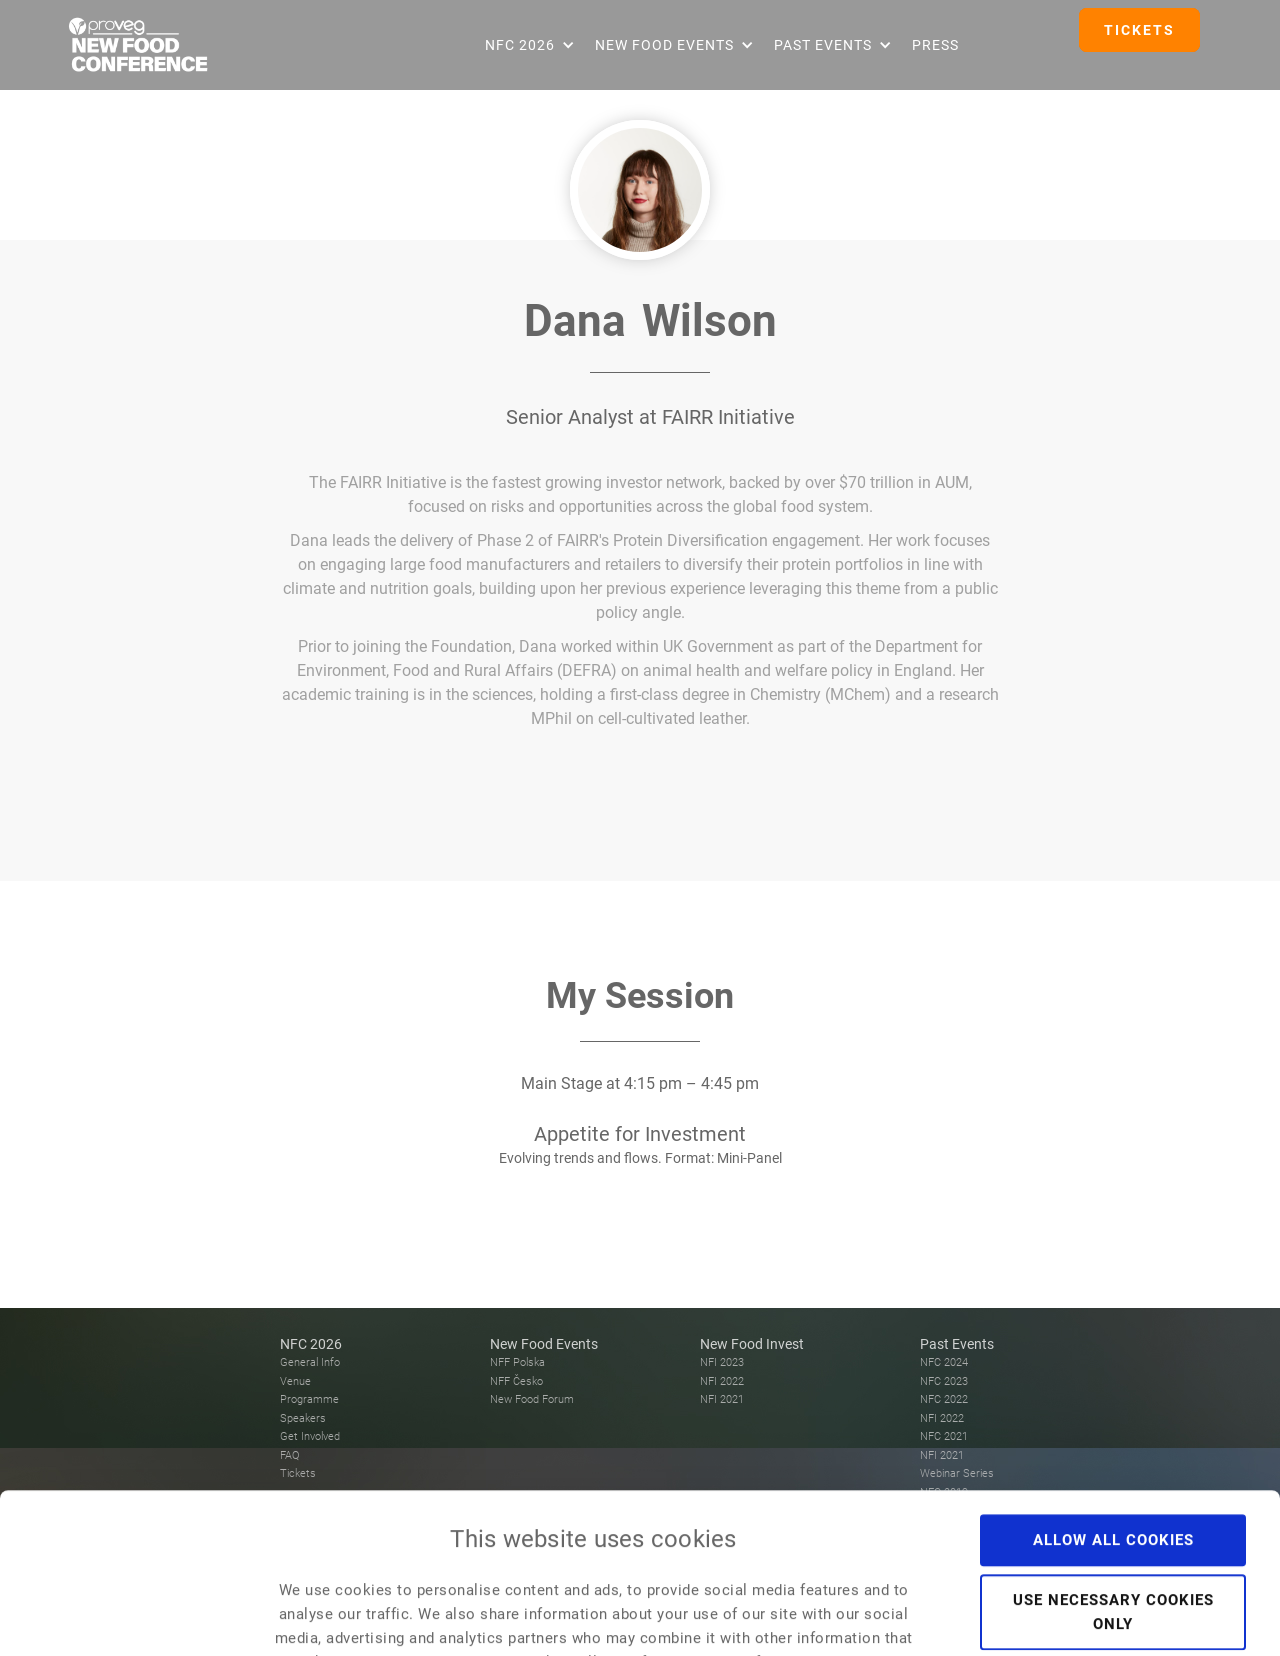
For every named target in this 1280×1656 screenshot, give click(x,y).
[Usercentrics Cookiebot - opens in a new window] (129, 1617)
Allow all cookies (1113, 1390)
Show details (1131, 1617)
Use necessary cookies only (1113, 1462)
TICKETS (1139, 30)
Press (935, 45)
